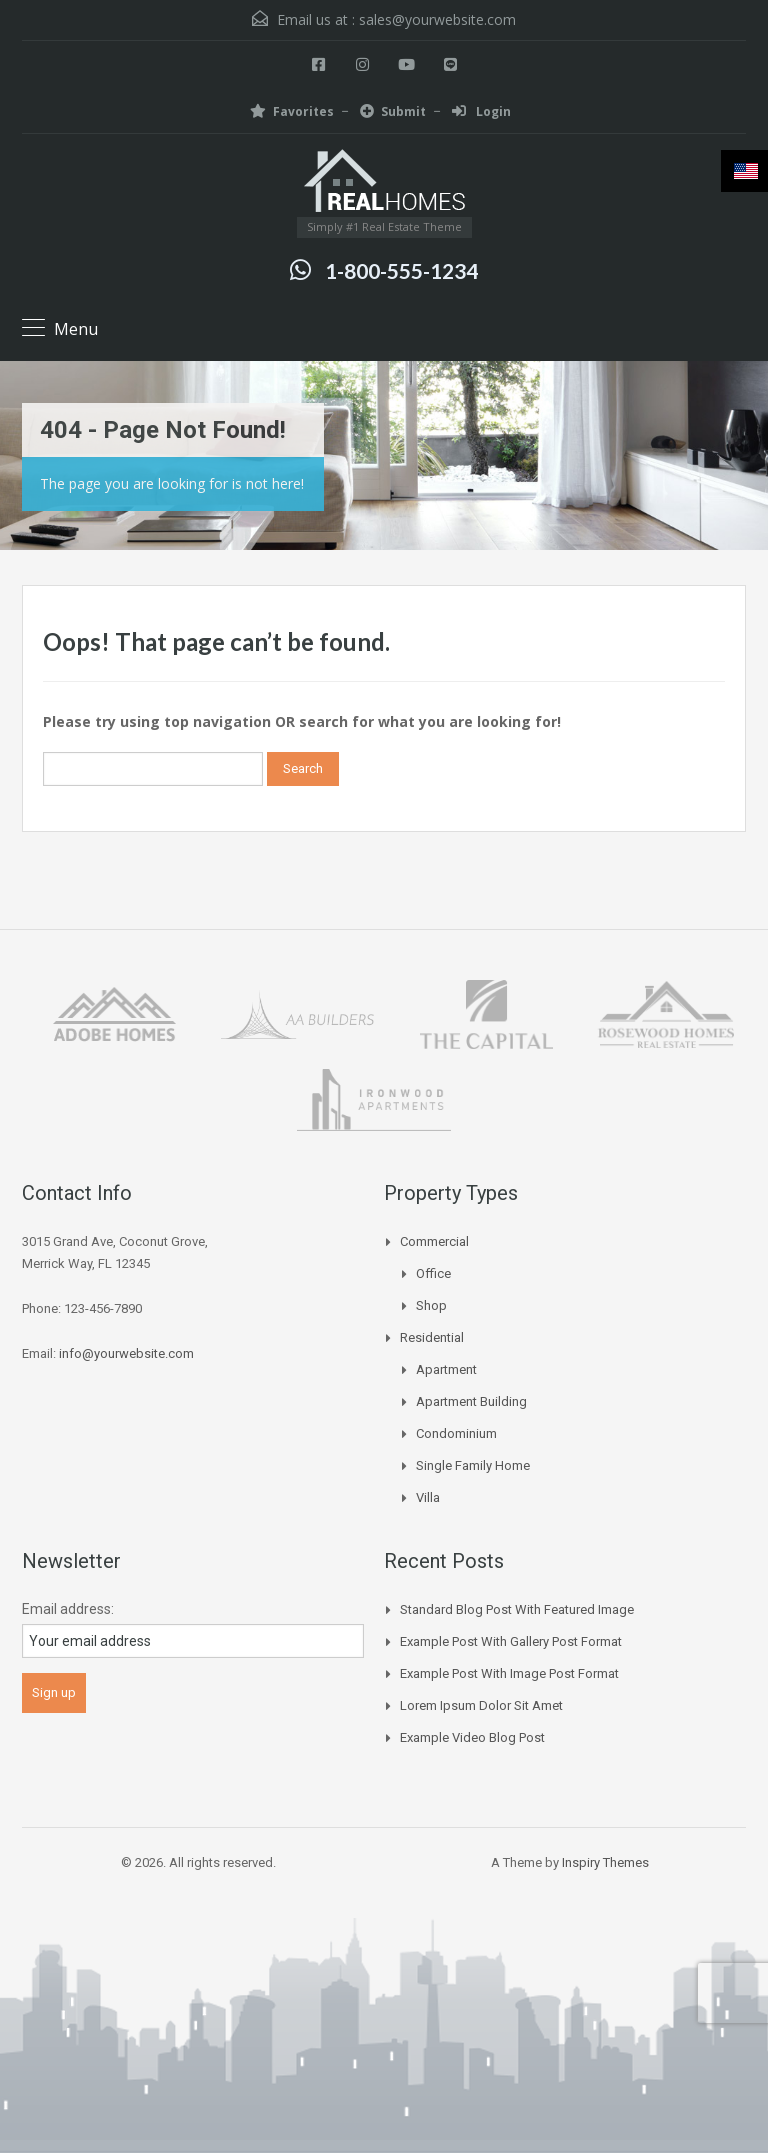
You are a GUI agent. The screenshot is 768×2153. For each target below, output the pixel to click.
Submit (393, 111)
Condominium (456, 1433)
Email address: (68, 1609)
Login (481, 111)
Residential (432, 1337)
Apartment (446, 1369)
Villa (428, 1497)
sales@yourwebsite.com (437, 19)
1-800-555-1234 (401, 270)
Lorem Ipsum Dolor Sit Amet (481, 1705)
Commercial (434, 1241)
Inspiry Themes (605, 1862)
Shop (431, 1305)
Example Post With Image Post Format (509, 1673)
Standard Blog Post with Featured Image (517, 1609)
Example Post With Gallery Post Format (511, 1641)
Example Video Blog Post (472, 1737)
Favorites (292, 111)
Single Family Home (473, 1465)
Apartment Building (471, 1401)
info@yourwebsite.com (126, 1353)
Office (433, 1273)
